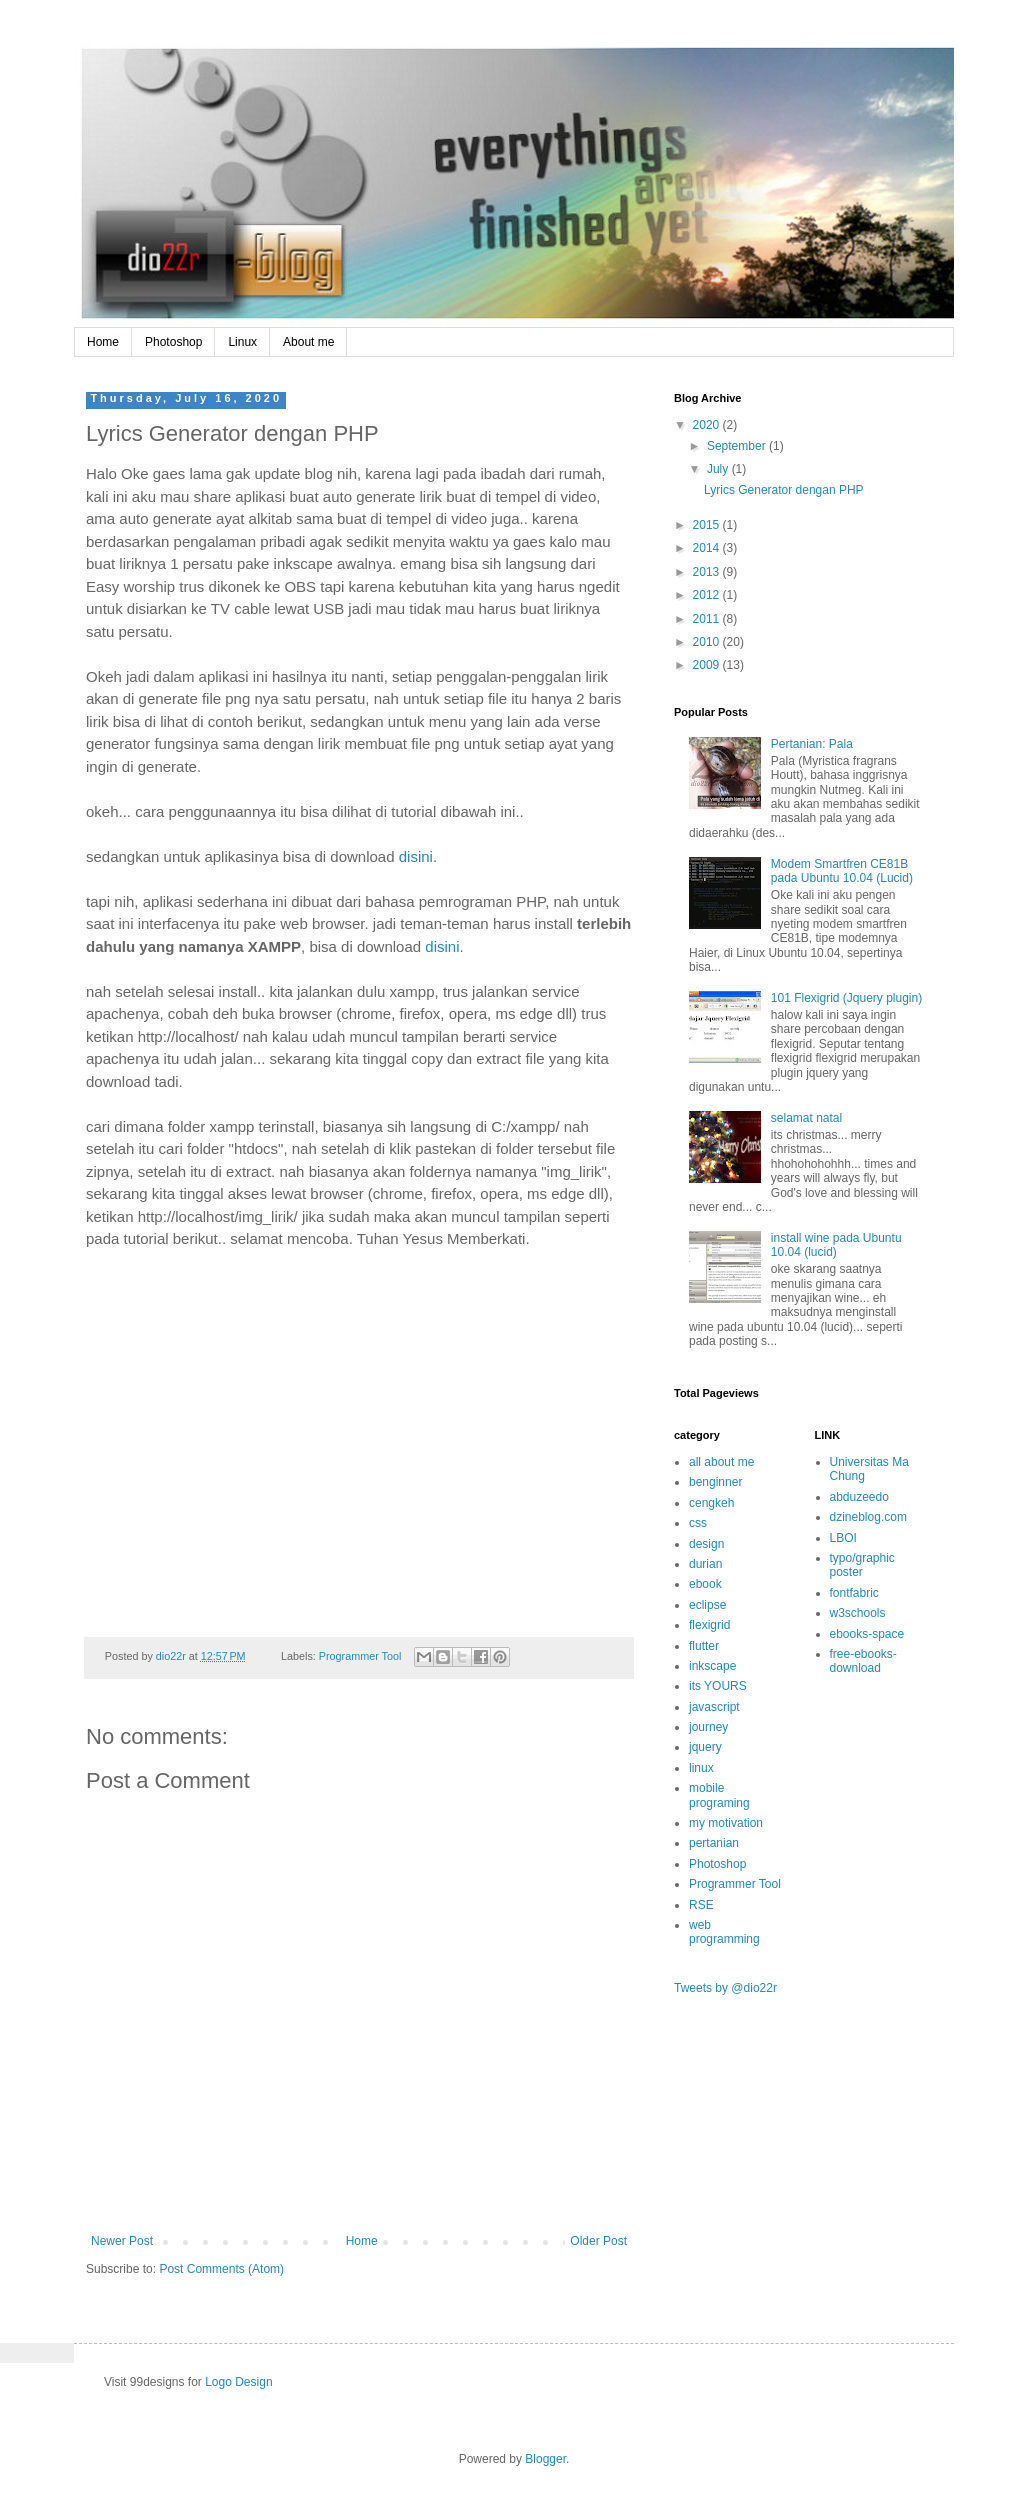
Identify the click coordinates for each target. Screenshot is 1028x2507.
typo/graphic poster (862, 1565)
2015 (708, 525)
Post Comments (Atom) (221, 2269)
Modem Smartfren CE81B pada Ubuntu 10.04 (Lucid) (842, 871)
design (706, 1544)
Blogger (545, 2459)
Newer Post (122, 2241)
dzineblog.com (868, 1517)
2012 (708, 595)
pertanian (714, 1843)
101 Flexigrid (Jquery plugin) (846, 998)
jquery (705, 1747)
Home (103, 342)
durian (705, 1564)
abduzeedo (859, 1497)
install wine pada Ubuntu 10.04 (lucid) (836, 1245)
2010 (708, 642)
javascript (714, 1707)
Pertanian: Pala (812, 744)
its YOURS (718, 1686)
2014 (708, 548)
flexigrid (709, 1625)
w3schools (858, 1613)
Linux (242, 342)
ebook (705, 1584)
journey (708, 1727)
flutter (704, 1646)
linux (701, 1768)
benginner (715, 1482)
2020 (708, 425)
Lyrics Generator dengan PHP (784, 490)
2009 (708, 665)
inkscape (712, 1666)
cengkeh (711, 1503)
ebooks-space (867, 1634)
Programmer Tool (360, 1656)
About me (308, 342)
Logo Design (238, 2382)
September (738, 446)
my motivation (726, 1823)
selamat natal (806, 1118)
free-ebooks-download (863, 1661)
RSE (701, 1905)
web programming (724, 1932)
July (719, 469)
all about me (721, 1462)
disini (416, 856)
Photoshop (173, 342)
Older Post (598, 2241)
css (698, 1523)
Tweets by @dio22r (725, 1988)
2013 (708, 572)
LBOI (843, 1538)
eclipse (707, 1605)
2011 (708, 619)
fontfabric (854, 1593)
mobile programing (719, 1795)
